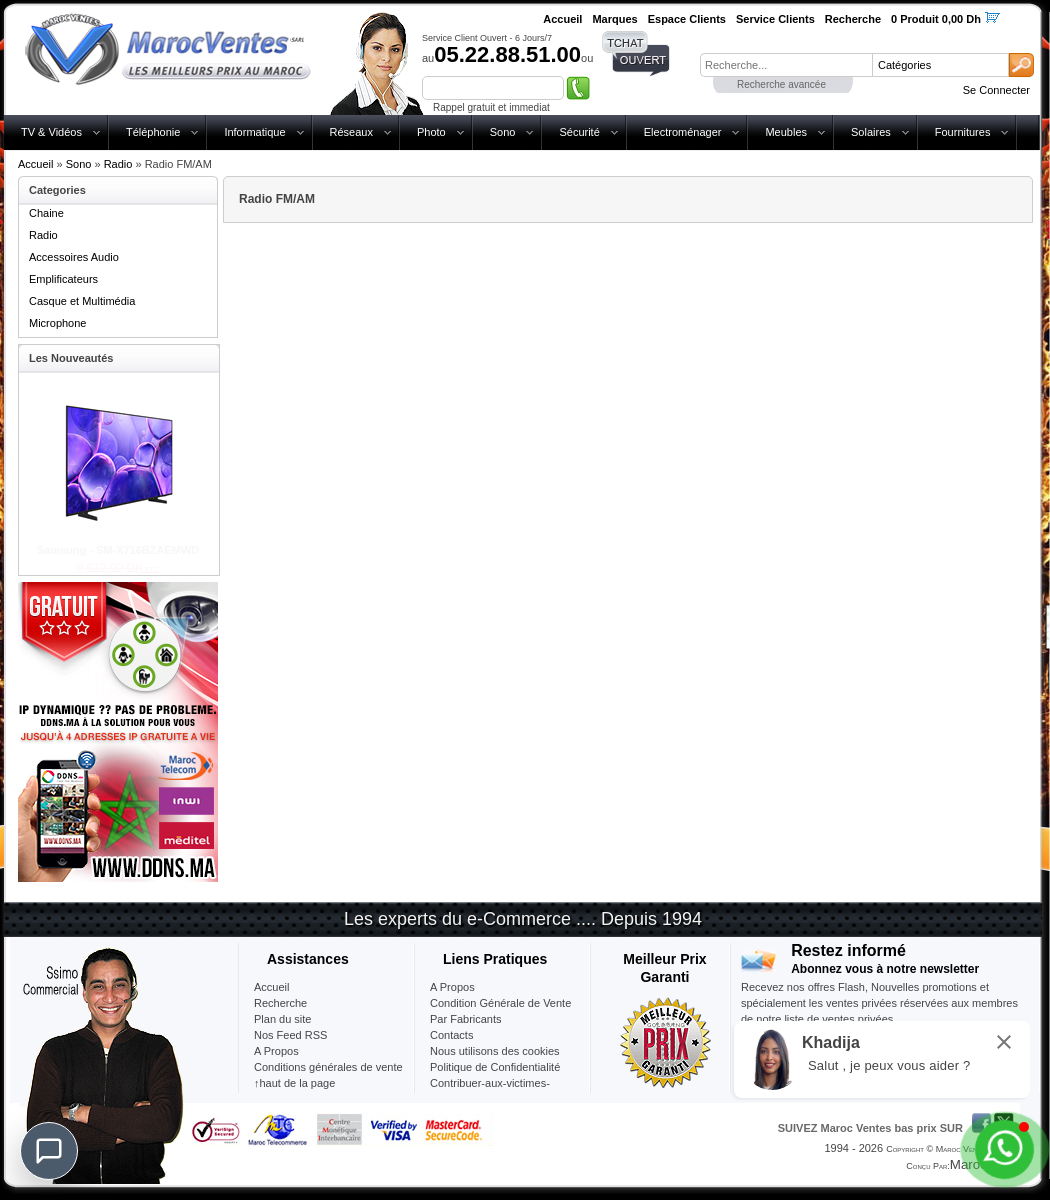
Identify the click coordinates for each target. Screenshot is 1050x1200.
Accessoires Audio (74, 257)
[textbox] (786, 65)
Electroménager (683, 132)
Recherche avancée (781, 84)
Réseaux (351, 132)
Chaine (46, 213)
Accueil (35, 164)
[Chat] (49, 1151)
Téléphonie (153, 132)
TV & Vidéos (51, 132)
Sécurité (579, 132)
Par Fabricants (466, 1019)
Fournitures (963, 132)
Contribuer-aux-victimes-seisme (490, 1091)
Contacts (451, 1035)
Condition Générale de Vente (500, 1003)
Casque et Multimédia (82, 301)
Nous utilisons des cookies (495, 1051)
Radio (118, 164)
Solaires (871, 132)
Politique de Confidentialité (495, 1067)
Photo (431, 132)
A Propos (452, 987)
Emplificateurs (63, 279)
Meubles (786, 132)
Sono (503, 132)
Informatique (254, 132)
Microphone (57, 323)
